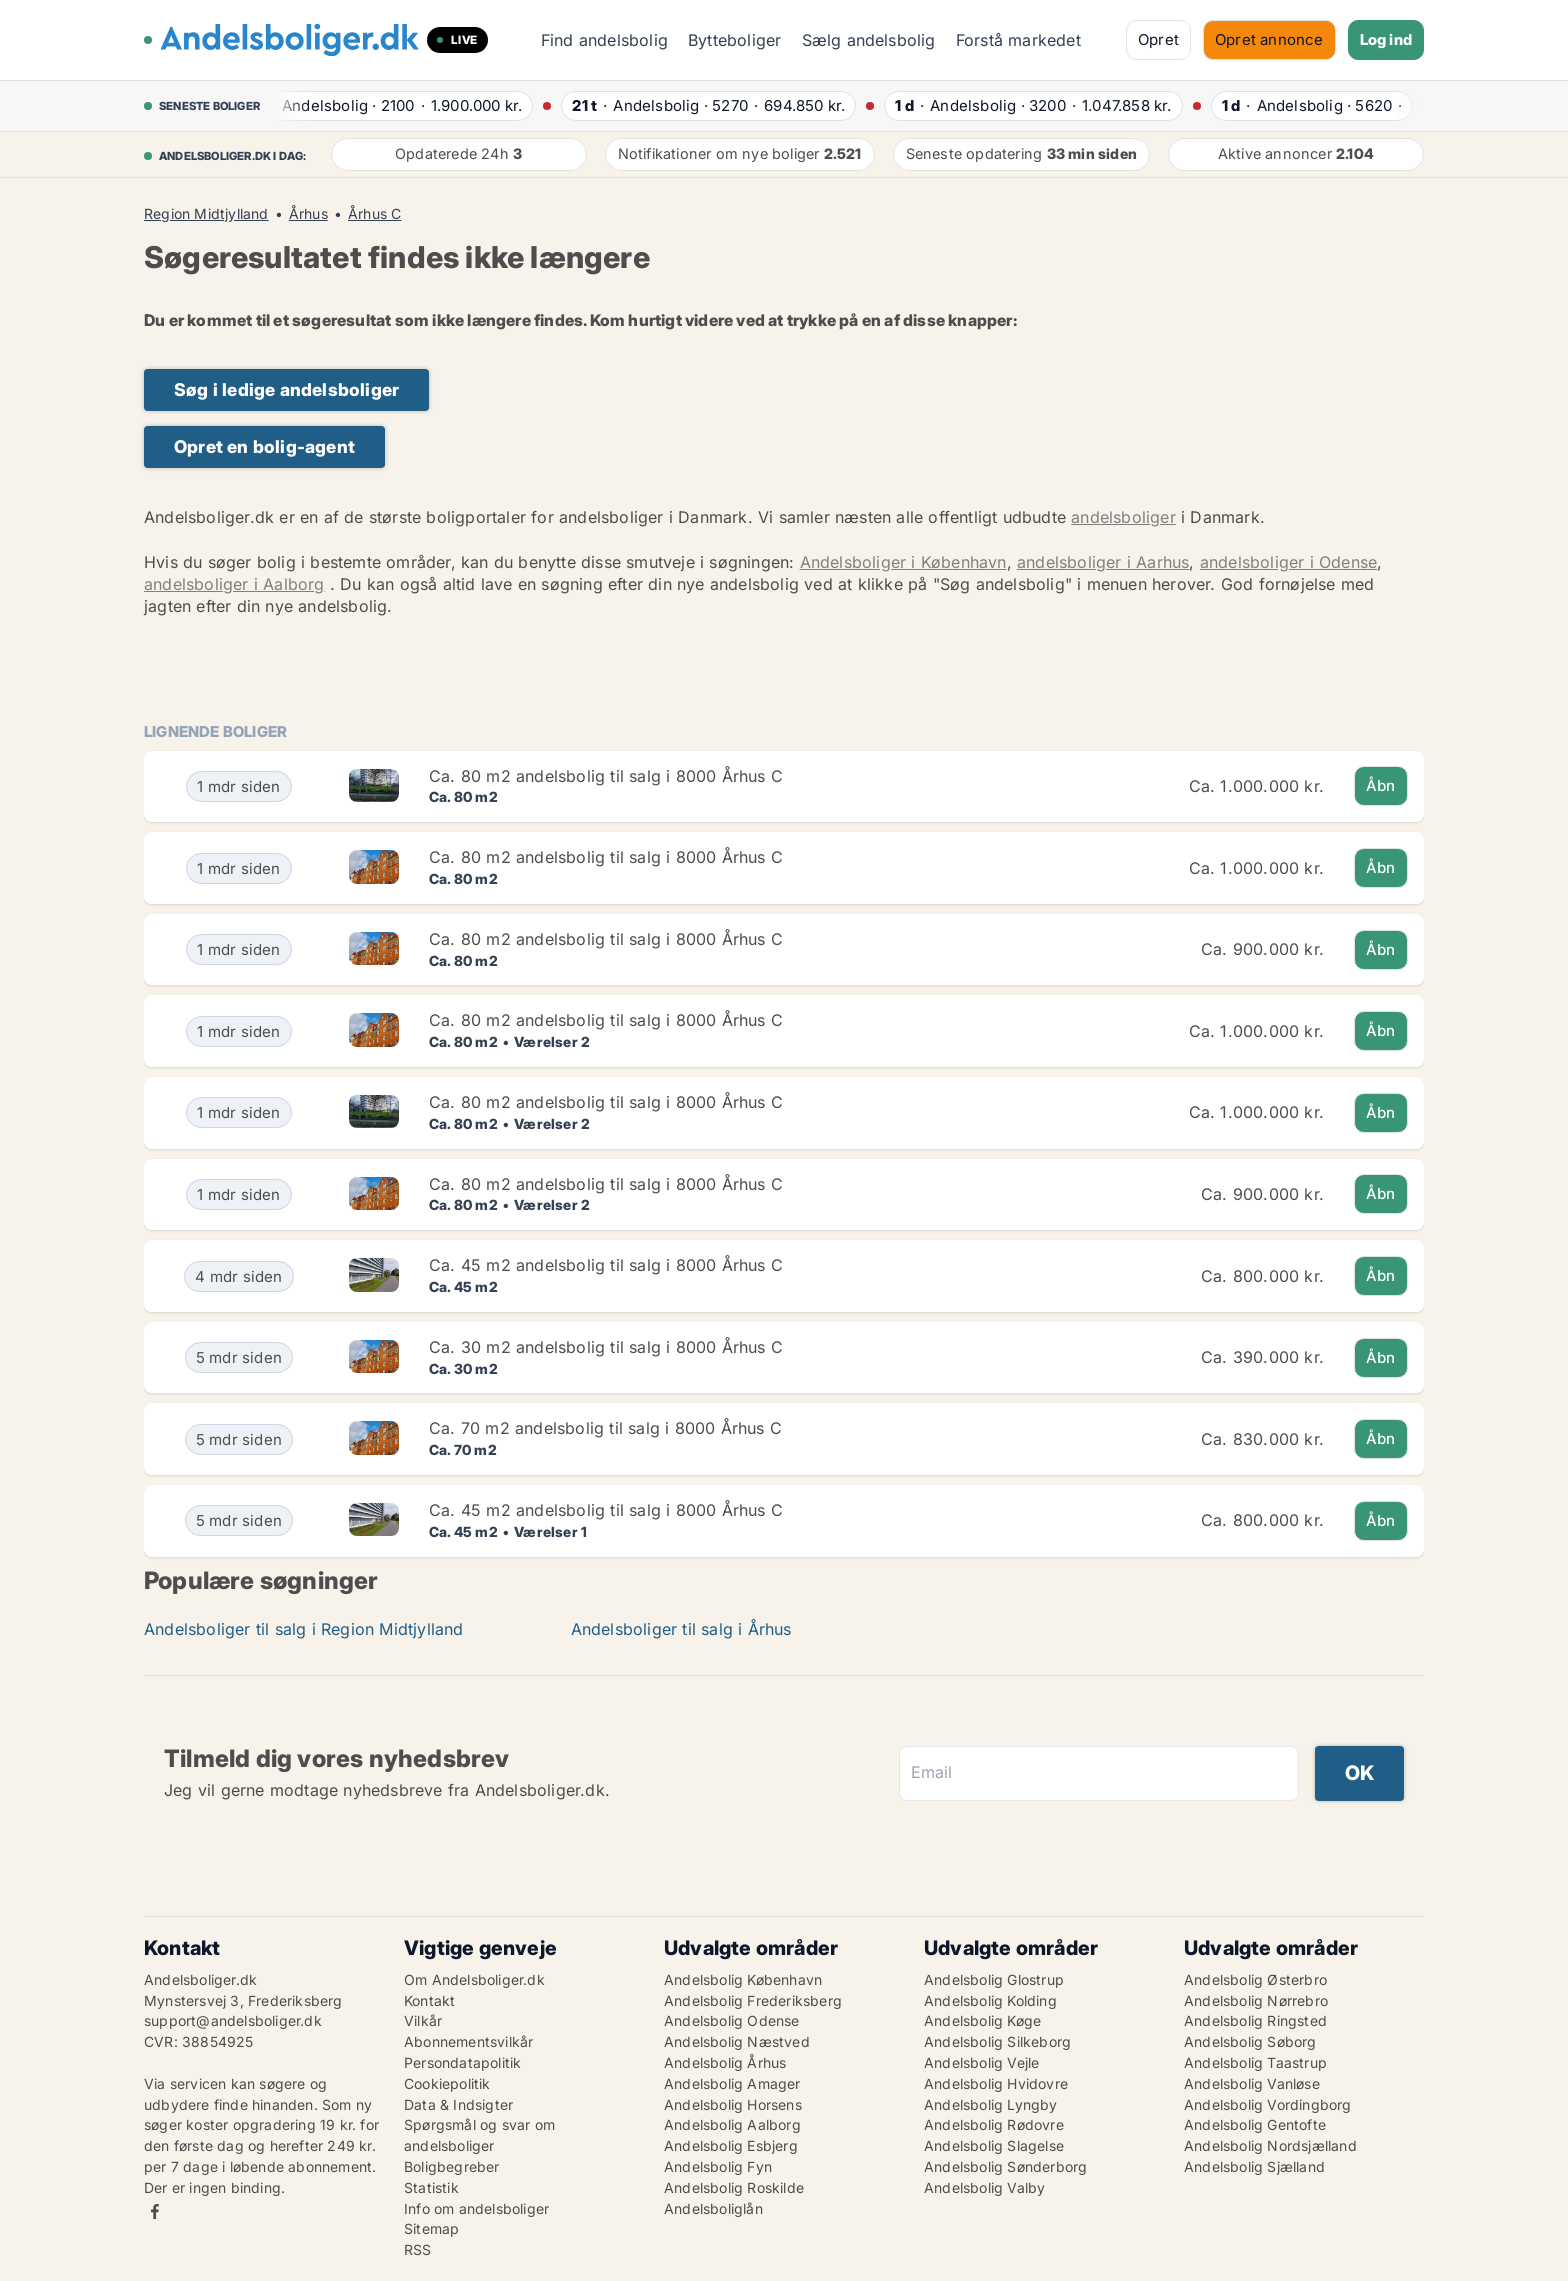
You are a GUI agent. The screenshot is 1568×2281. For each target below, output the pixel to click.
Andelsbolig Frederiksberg (753, 2000)
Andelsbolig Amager (732, 2083)
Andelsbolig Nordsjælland (1270, 2145)
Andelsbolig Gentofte (1255, 2124)
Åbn (1381, 785)
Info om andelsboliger (476, 2208)
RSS (418, 2249)
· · (397, 105)
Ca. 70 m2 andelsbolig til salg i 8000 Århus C (605, 1428)
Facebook (155, 2211)
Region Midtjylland (206, 214)
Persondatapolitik (462, 2062)
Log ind (1386, 39)
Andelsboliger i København (903, 562)
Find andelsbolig (604, 40)
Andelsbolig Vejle (981, 2062)
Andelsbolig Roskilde (734, 2187)
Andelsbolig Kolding (990, 2000)
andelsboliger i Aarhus (1103, 562)
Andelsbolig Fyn (718, 2166)
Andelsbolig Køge (982, 2020)
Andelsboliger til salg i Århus (681, 1629)
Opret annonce (1269, 39)
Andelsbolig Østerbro (1255, 1979)
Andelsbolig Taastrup (1255, 2062)
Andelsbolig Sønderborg (1005, 2166)
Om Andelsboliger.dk (474, 1979)
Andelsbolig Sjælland (1254, 2166)
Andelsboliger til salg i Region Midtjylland (304, 1629)
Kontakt (429, 2000)
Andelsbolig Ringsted (1255, 2020)
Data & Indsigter (458, 2104)
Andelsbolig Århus (725, 2062)
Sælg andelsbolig (869, 40)
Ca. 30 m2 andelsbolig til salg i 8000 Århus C (606, 1347)
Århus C (374, 214)
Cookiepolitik (447, 2083)
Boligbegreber (452, 2166)
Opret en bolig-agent (264, 446)
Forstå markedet (1018, 40)
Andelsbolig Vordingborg (1268, 2104)
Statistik (431, 2187)
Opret (1158, 39)
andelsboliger (1123, 517)
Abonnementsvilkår (468, 2041)
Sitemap (431, 2228)
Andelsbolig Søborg (1250, 2041)
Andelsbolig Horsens (733, 2104)
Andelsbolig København (743, 1979)
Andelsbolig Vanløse (1252, 2083)
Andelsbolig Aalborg (732, 2124)
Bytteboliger (734, 40)
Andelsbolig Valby (984, 2187)
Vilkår (423, 2020)
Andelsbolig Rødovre (994, 2124)
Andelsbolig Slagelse (994, 2145)
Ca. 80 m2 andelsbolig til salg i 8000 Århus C (606, 776)
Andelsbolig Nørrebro (1256, 2000)
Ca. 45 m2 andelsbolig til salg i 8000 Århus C (606, 1265)
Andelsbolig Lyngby (991, 2104)
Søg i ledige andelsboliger (286, 389)
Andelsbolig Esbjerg (731, 2145)
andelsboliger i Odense (1288, 562)
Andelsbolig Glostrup (994, 1979)
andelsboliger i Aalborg (234, 584)
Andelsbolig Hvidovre (996, 2083)
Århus (308, 214)
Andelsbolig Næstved (737, 2041)
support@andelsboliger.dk (233, 2020)
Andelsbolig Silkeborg (997, 2041)
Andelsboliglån (713, 2208)
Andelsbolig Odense (732, 2020)
